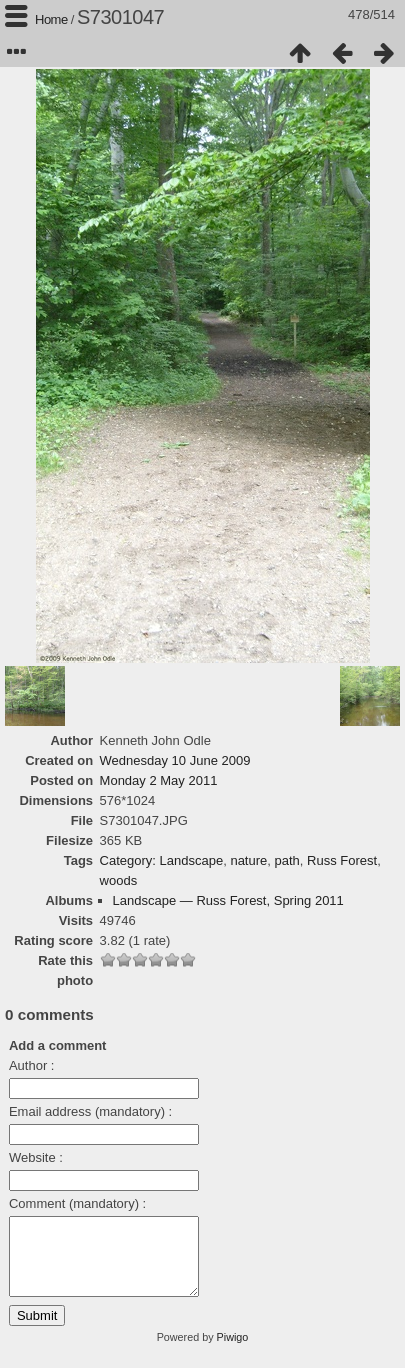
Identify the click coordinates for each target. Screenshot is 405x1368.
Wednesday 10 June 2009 (175, 760)
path (287, 860)
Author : (32, 1065)
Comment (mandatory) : (77, 1203)
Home (51, 19)
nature (248, 860)
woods (119, 880)
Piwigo (233, 1352)
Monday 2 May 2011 (159, 780)
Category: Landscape (162, 860)
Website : (36, 1157)
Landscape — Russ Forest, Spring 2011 (228, 900)
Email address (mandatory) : (90, 1111)
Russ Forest (342, 860)
